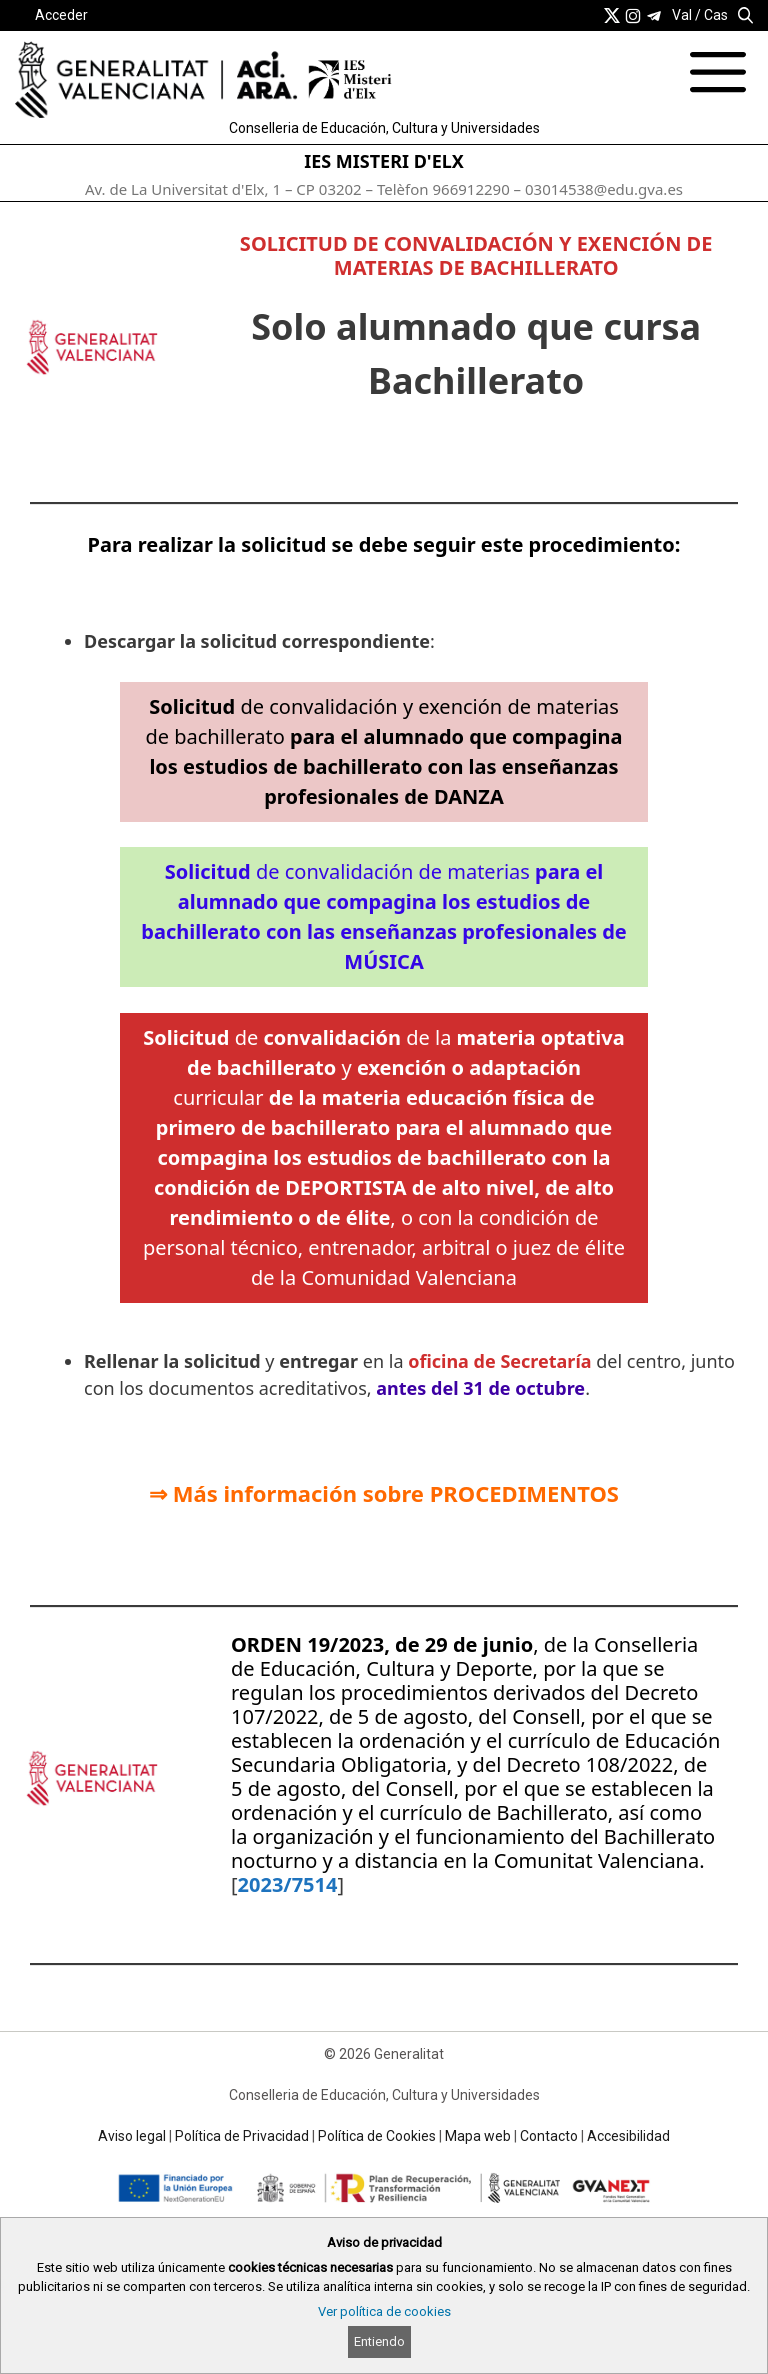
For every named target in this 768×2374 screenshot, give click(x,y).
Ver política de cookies (384, 2311)
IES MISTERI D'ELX (384, 161)
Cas (716, 15)
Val (682, 15)
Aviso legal (132, 2136)
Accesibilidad (628, 2136)
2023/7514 (288, 1884)
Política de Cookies (377, 2136)
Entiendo (379, 2341)
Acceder (61, 15)
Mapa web (478, 2136)
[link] (612, 15)
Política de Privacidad (242, 2136)
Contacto (549, 2136)
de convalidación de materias (383, 916)
